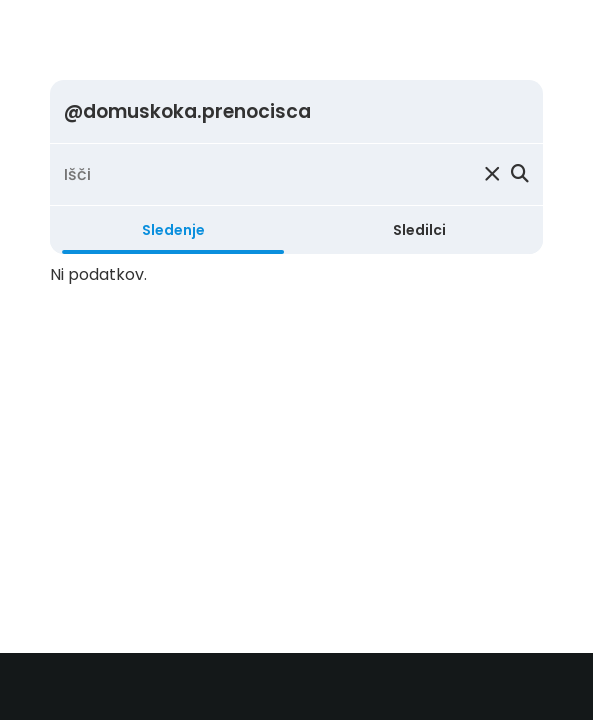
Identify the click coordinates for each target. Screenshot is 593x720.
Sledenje (173, 230)
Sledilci (419, 230)
